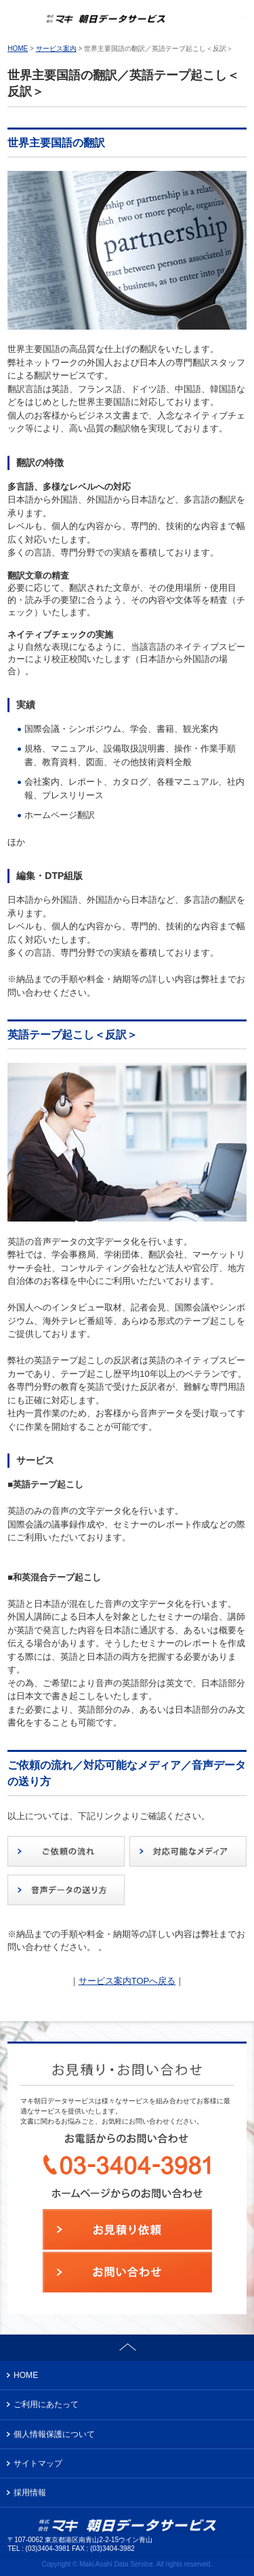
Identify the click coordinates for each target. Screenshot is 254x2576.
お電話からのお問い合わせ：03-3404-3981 (202, 20)
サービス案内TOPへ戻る (127, 1981)
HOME (17, 48)
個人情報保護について (54, 2434)
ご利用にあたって (46, 2404)
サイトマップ (38, 2463)
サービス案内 (56, 48)
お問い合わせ (233, 20)
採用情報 (30, 2492)
